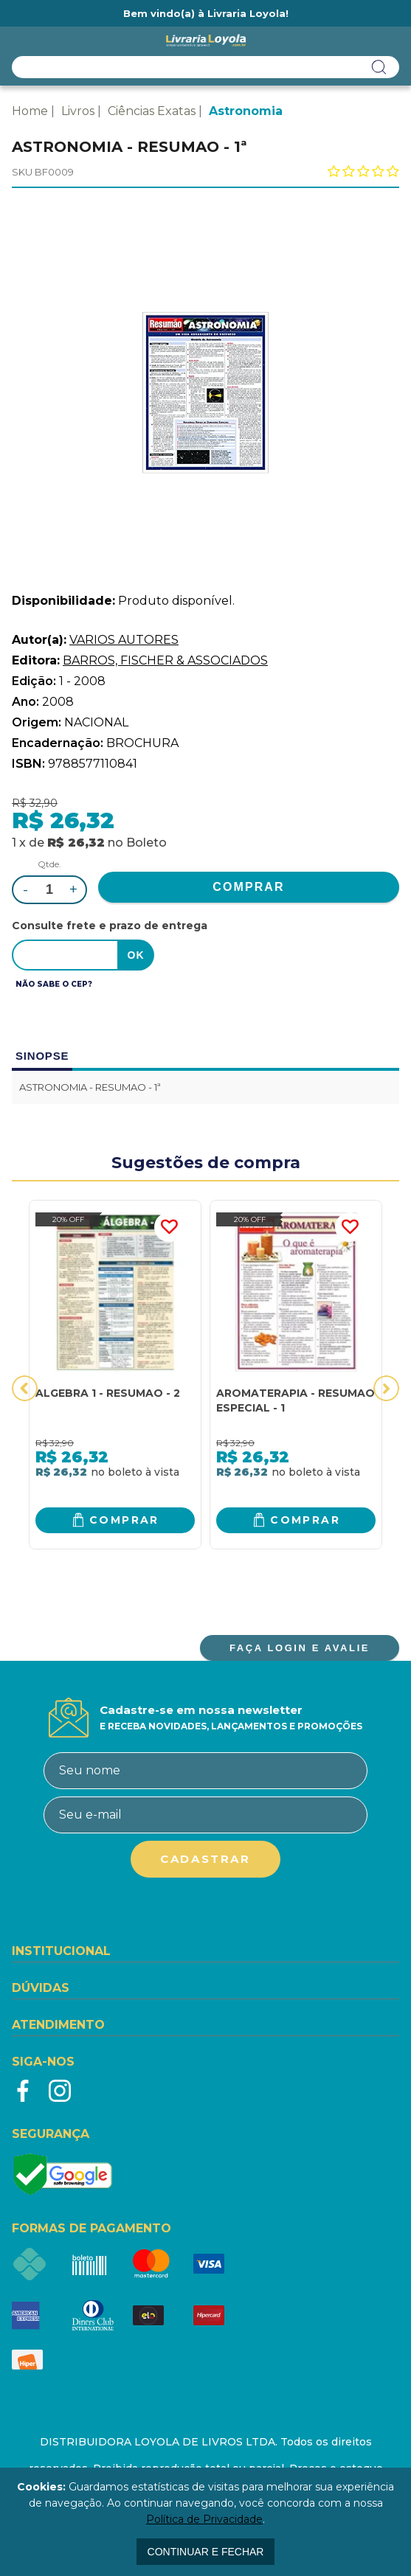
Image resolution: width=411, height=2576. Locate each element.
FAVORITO (169, 1227)
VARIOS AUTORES (124, 640)
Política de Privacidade (204, 2519)
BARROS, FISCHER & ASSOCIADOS (165, 660)
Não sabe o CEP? (53, 984)
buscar (379, 67)
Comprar (124, 1520)
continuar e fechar (206, 2552)
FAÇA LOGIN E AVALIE (299, 1647)
